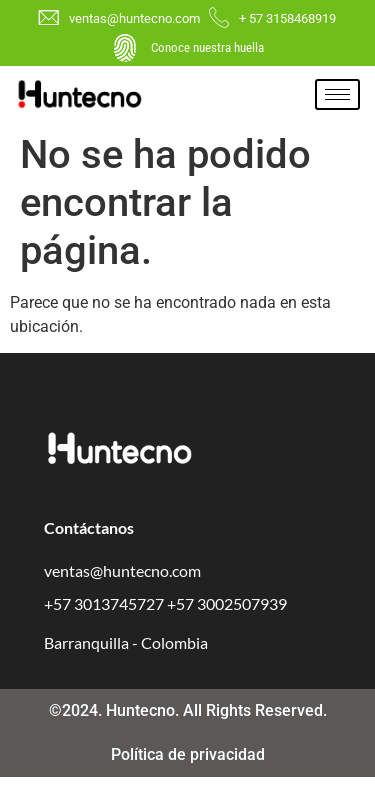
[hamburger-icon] (337, 94)
